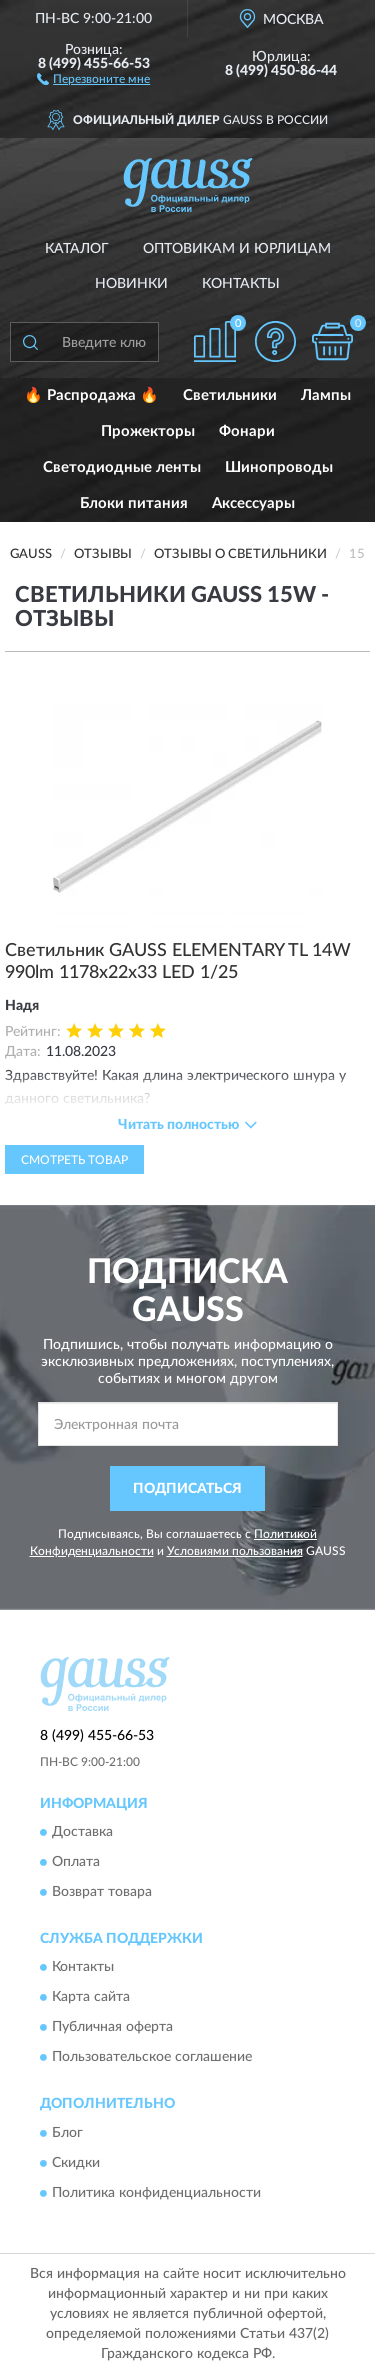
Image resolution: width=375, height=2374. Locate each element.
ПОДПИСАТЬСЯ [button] (187, 1489)
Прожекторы (148, 431)
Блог (67, 2133)
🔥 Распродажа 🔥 (91, 395)
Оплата (76, 1862)
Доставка (82, 1832)
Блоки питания (134, 503)
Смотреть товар (74, 1160)
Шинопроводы (279, 467)
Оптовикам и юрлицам (237, 249)
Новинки (131, 284)
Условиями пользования (235, 1551)
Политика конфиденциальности (156, 2193)
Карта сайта (91, 1998)
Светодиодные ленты (122, 467)
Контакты (241, 284)
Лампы (326, 395)
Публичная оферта (112, 2028)
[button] (93, 78)
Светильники (230, 395)
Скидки (76, 2163)
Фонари (247, 431)
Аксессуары (253, 503)
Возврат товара (102, 1892)
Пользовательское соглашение (152, 2058)
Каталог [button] (77, 249)
